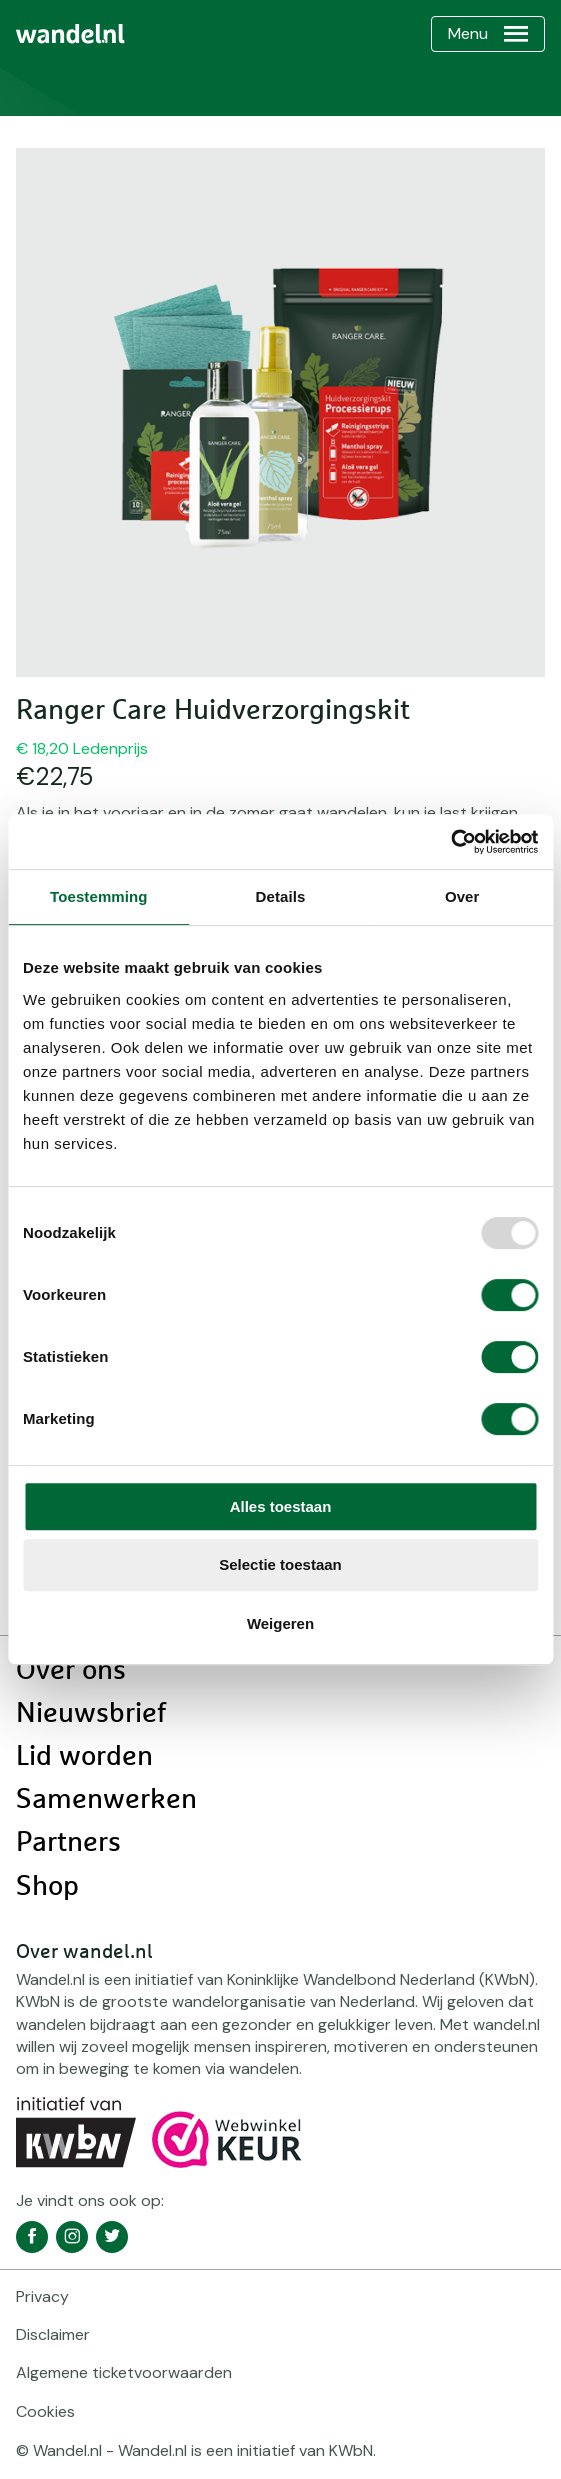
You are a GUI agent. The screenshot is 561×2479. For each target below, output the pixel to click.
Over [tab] (462, 896)
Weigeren (280, 1623)
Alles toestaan (281, 1506)
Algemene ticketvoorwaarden (124, 2372)
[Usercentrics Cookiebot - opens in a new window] (450, 842)
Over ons (71, 1671)
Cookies (45, 2411)
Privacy (42, 2296)
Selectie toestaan (280, 1564)
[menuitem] (70, 34)
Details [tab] (281, 896)
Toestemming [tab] (99, 896)
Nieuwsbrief (91, 1714)
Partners (68, 1843)
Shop (47, 1887)
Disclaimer (53, 2334)
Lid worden (84, 1757)
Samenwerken (106, 1800)
